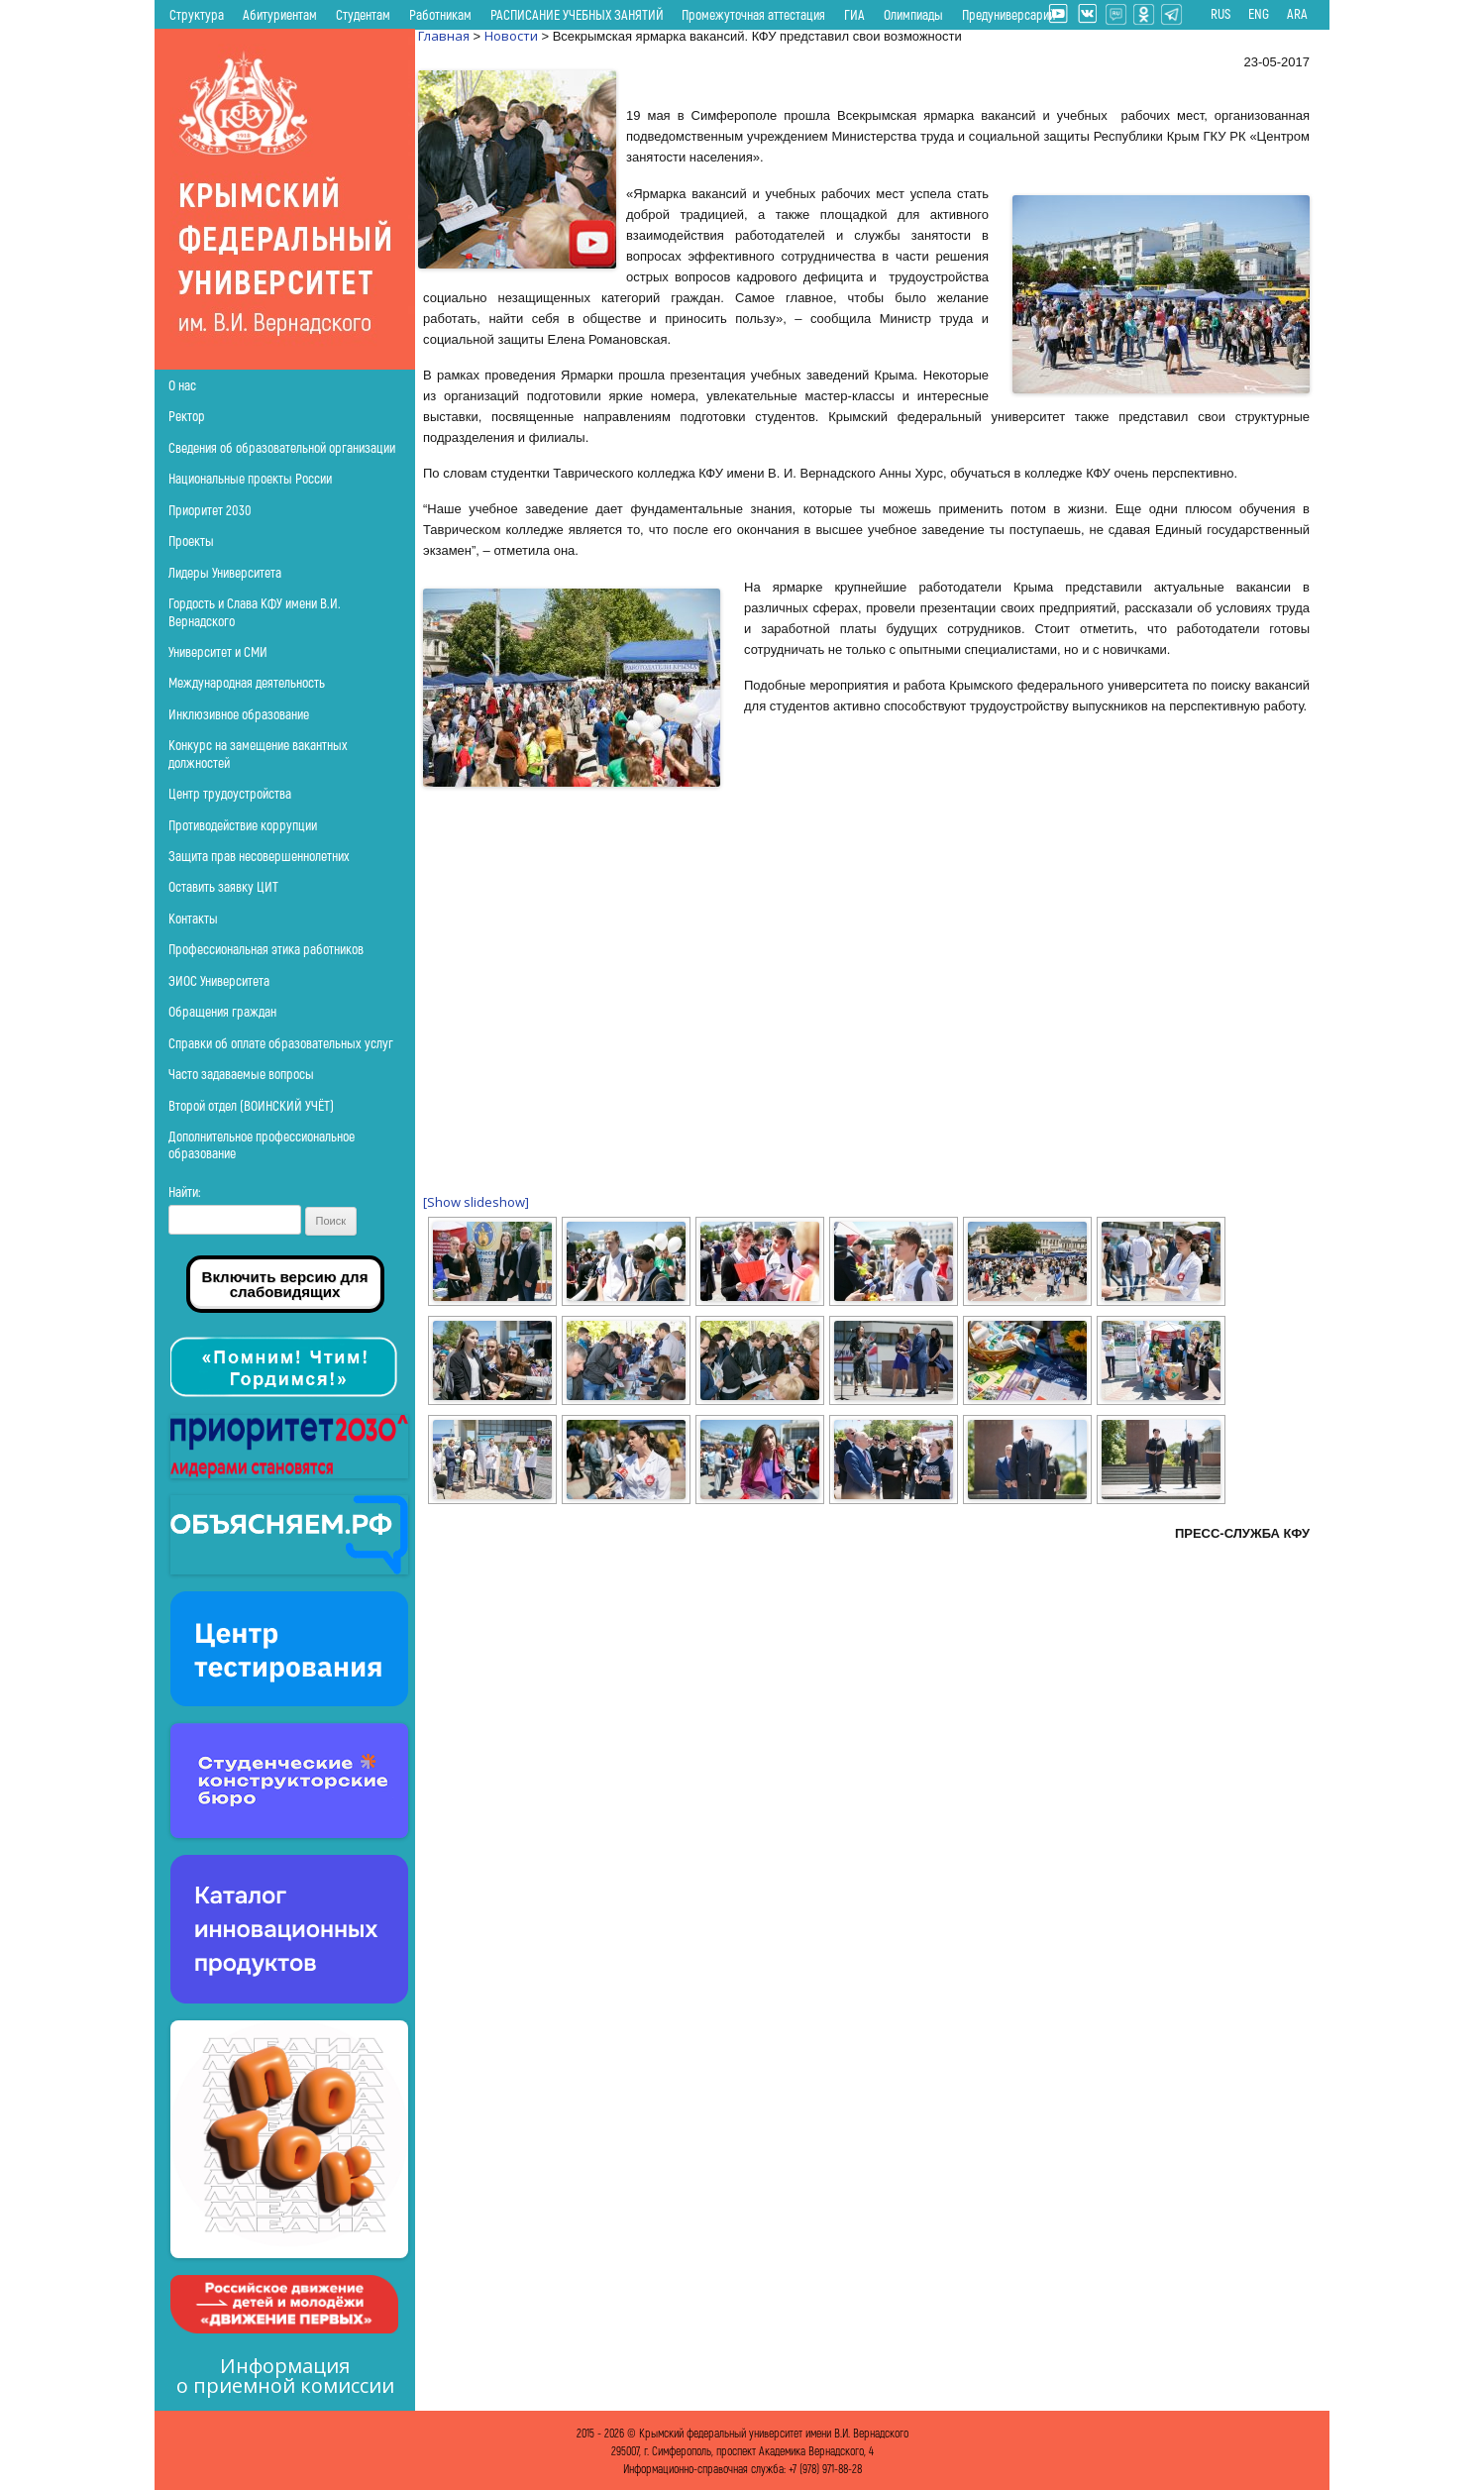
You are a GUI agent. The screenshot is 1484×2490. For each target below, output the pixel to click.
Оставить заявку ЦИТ (223, 886)
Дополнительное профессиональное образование (261, 1144)
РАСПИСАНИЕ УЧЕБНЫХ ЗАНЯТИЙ (577, 14)
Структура (196, 14)
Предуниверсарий (1008, 14)
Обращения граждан (222, 1011)
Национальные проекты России (250, 478)
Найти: (184, 1191)
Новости (511, 36)
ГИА (854, 14)
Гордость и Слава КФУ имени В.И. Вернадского (254, 611)
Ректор (186, 415)
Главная (444, 36)
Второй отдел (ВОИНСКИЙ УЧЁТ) (251, 1105)
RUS (1220, 14)
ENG (1258, 14)
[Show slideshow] (476, 1202)
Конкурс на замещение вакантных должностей (258, 753)
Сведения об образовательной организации (281, 447)
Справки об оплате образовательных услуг (280, 1042)
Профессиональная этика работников (266, 948)
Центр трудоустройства (229, 793)
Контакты (193, 918)
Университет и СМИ (217, 651)
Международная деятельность (246, 682)
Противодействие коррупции (242, 824)
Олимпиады (913, 14)
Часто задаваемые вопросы (241, 1073)
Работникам (440, 14)
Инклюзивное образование (238, 713)
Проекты (191, 540)
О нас (182, 385)
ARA (1297, 14)
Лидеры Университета (224, 572)
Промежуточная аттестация (753, 14)
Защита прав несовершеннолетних (259, 855)
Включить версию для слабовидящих (285, 1284)
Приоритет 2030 (210, 509)
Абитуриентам (280, 14)
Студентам (363, 14)
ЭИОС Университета (218, 980)
